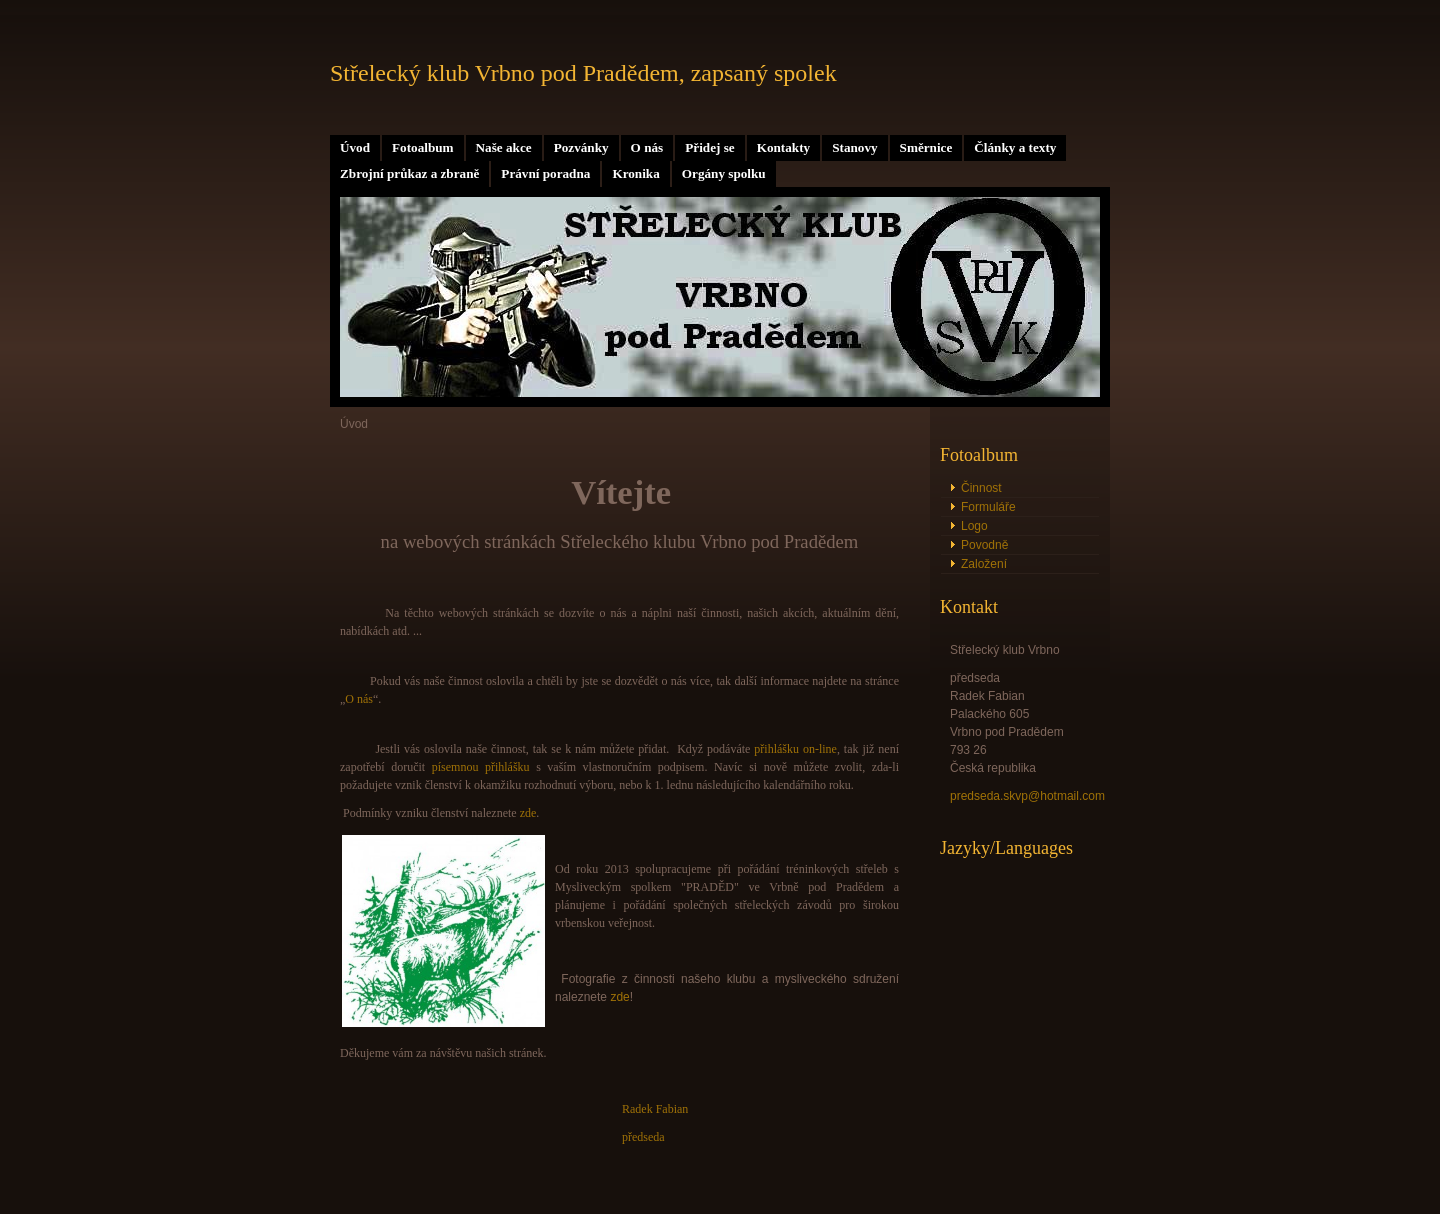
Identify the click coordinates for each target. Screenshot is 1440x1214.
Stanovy (854, 147)
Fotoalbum (423, 147)
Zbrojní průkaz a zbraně (409, 173)
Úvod (355, 147)
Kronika (635, 173)
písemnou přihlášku (481, 767)
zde (528, 813)
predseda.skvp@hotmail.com (1027, 796)
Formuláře (988, 507)
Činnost (981, 488)
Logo (974, 526)
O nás (647, 147)
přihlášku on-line (795, 749)
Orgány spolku (724, 173)
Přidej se (709, 147)
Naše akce (504, 147)
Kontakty (784, 147)
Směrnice (926, 147)
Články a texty (1015, 147)
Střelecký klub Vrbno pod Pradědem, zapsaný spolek (583, 73)
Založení (984, 564)
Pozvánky (581, 147)
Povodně (984, 545)
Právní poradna (545, 173)
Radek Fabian (655, 1109)
